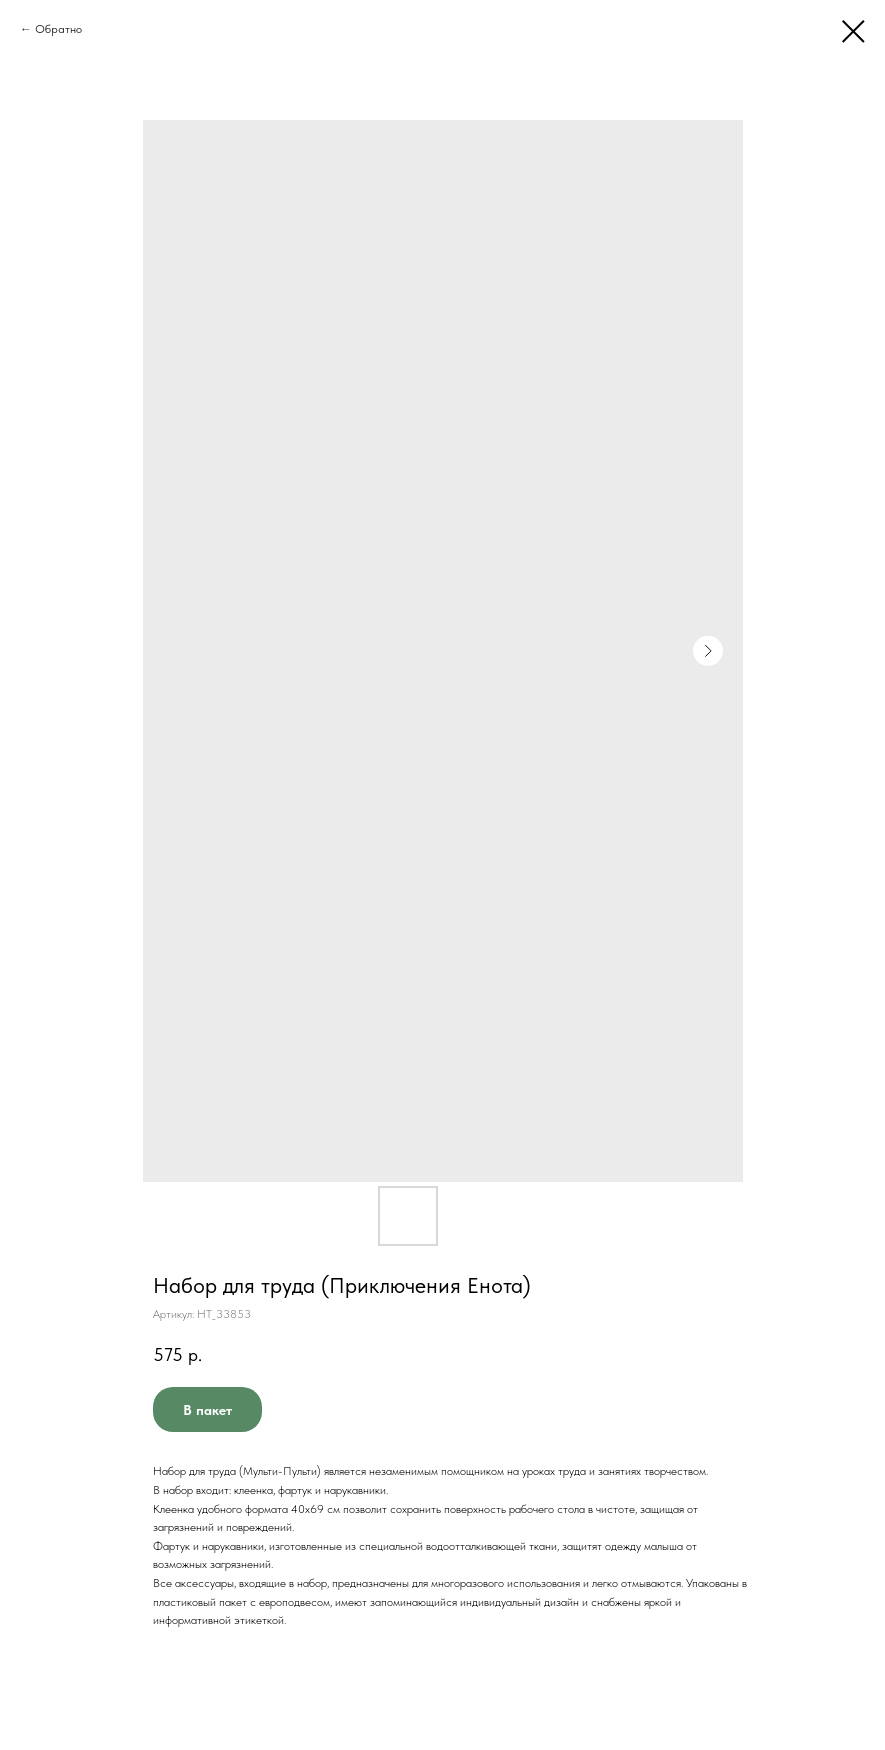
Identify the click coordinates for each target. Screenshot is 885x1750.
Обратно (58, 29)
